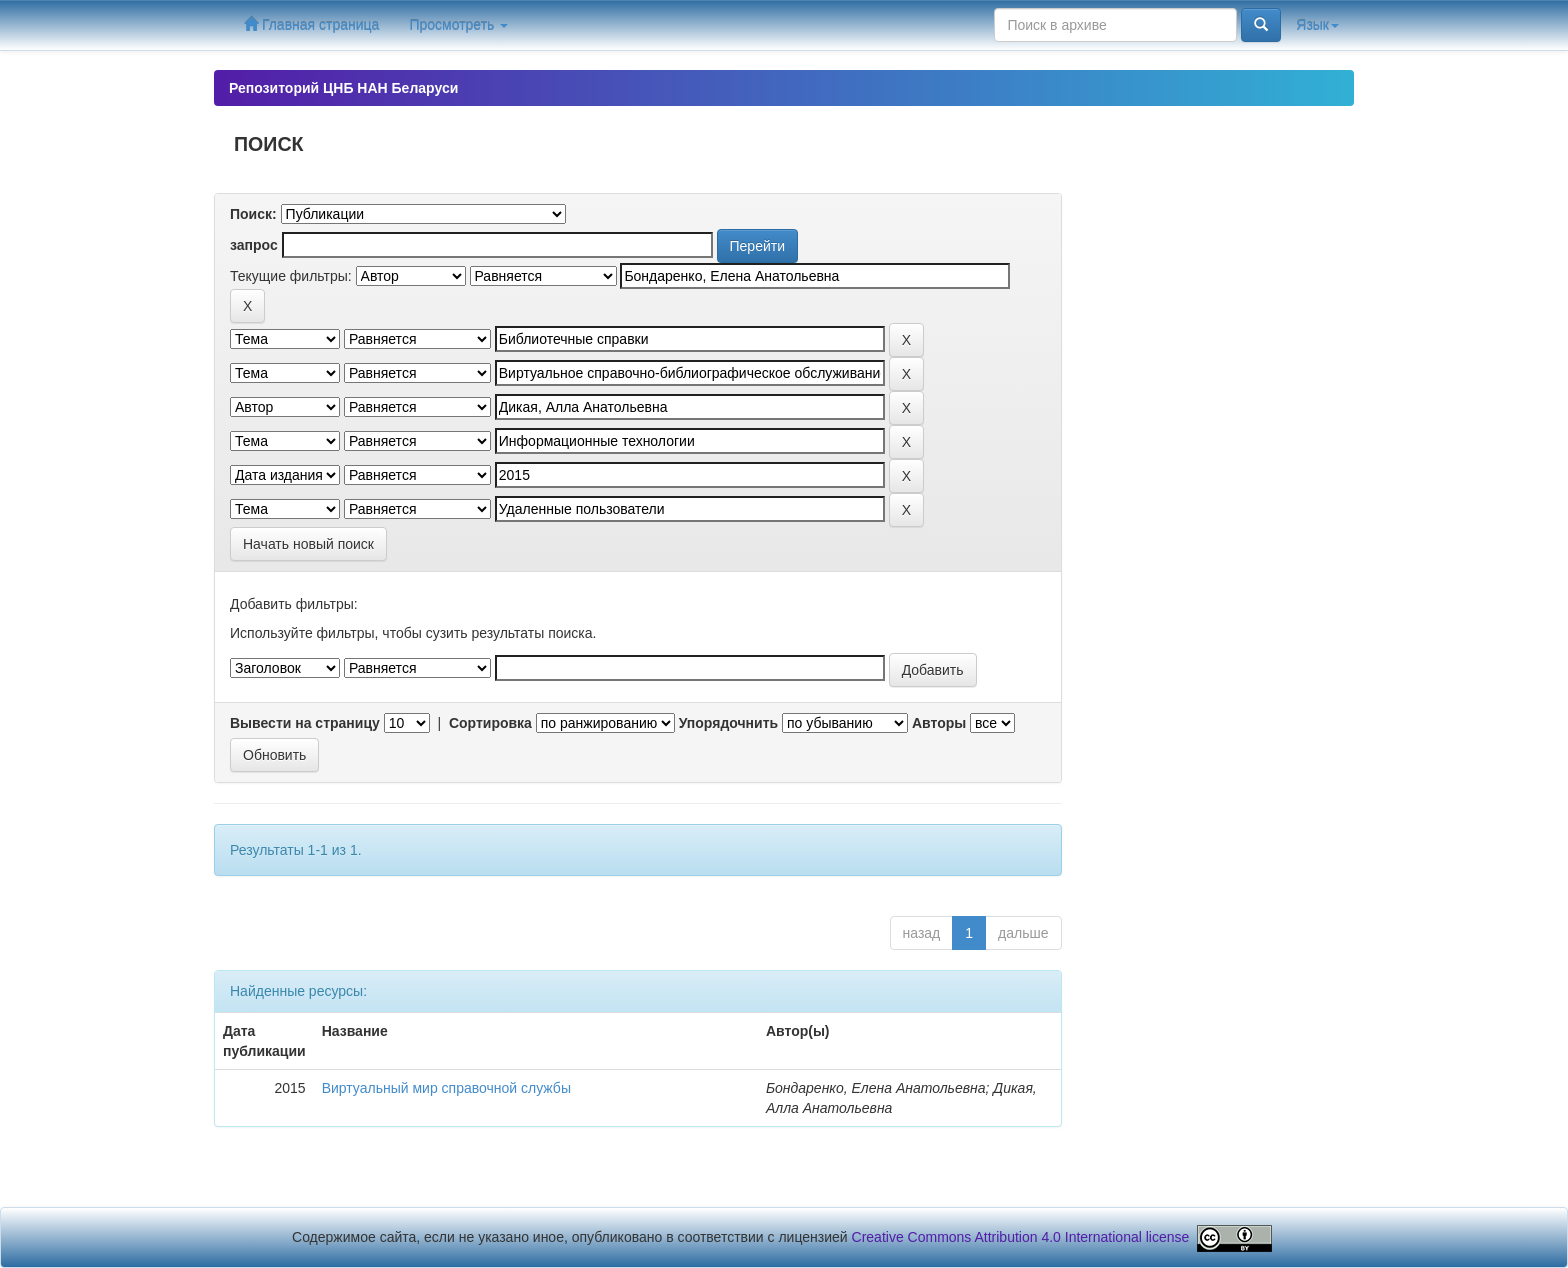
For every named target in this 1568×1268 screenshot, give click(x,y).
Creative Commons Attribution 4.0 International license (1021, 1237)
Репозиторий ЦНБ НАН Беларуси (343, 88)
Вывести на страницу (305, 723)
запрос (254, 245)
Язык (1317, 25)
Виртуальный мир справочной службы (446, 1088)
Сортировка (490, 723)
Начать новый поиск (308, 544)
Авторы (939, 723)
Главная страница (311, 24)
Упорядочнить (728, 723)
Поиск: (253, 214)
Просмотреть (458, 25)
